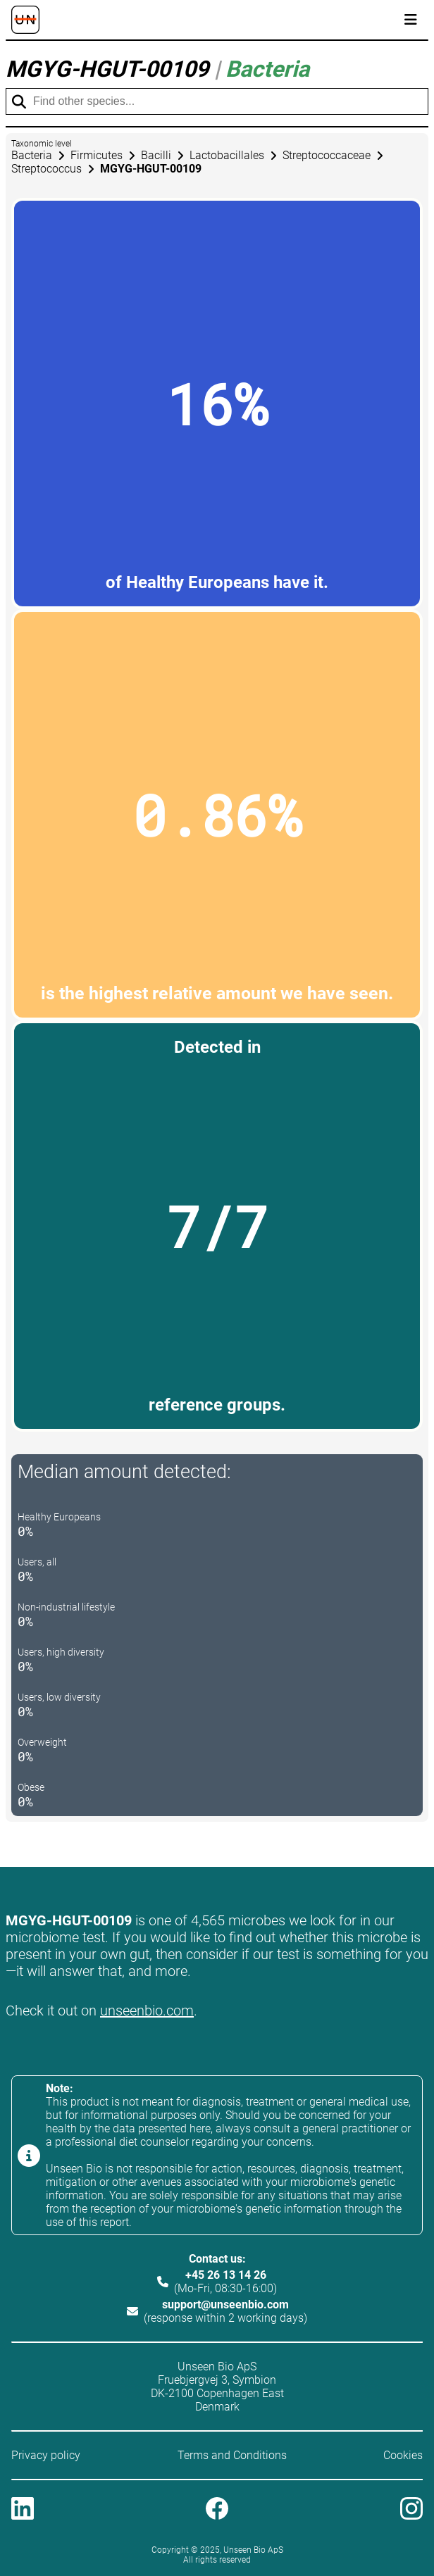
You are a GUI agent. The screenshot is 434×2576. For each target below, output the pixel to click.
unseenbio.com (147, 2010)
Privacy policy (45, 2455)
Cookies (403, 2455)
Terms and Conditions (232, 2455)
